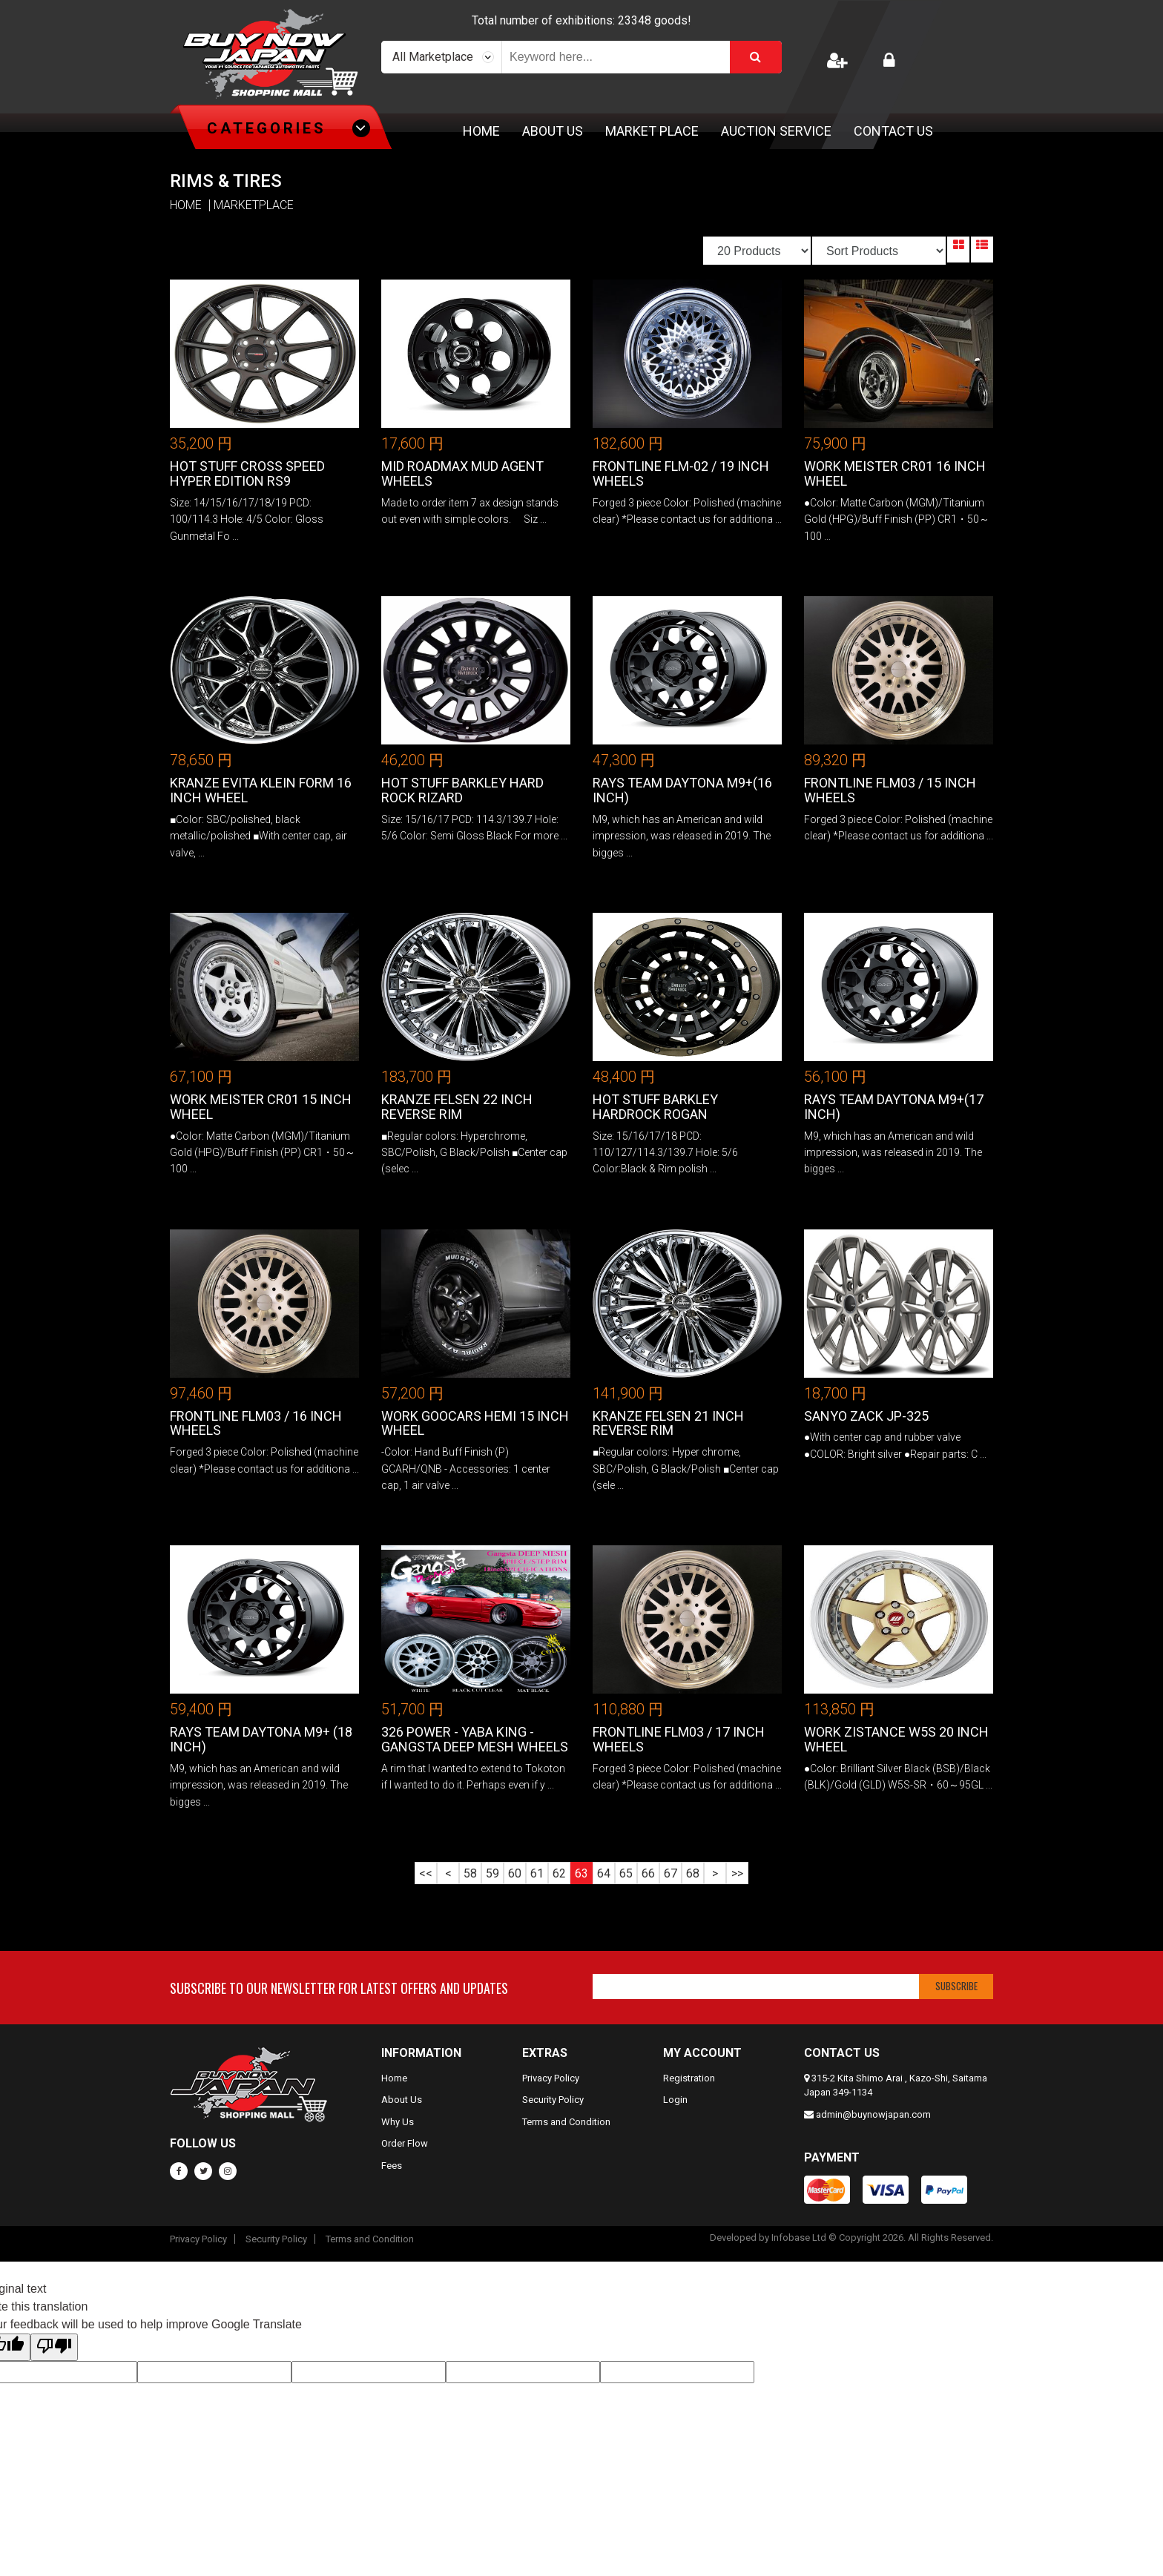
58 (470, 1873)
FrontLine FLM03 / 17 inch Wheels (679, 1739)
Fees (391, 2165)
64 (603, 1873)
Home (481, 131)
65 (626, 1873)
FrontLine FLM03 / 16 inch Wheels (256, 1423)
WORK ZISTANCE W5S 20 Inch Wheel (896, 1739)
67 (670, 1873)
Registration (689, 2078)
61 (537, 1873)
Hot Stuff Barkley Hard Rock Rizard (462, 790)
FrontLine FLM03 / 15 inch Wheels (890, 790)
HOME (186, 205)
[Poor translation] (54, 2347)
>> (737, 1873)
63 (581, 1873)
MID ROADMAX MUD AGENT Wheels (462, 473)
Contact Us (893, 131)
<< (425, 1873)
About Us (552, 131)
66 (648, 1873)
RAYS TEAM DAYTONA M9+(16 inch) (682, 790)
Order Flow (404, 2143)
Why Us (397, 2121)
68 (692, 1873)
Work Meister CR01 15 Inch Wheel (261, 1107)
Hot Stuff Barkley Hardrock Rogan (655, 1107)
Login (675, 2099)
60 (514, 1873)
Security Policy (553, 2099)
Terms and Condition (566, 2121)
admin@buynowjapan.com (873, 2114)
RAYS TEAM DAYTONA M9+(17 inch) (894, 1107)
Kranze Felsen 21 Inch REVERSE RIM (668, 1423)
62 (559, 1873)
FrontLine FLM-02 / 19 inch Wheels (681, 473)
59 (492, 1873)
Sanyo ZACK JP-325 (866, 1416)
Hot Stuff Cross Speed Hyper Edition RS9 (247, 473)
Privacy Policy (550, 2078)
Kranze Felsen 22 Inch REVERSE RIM (457, 1107)
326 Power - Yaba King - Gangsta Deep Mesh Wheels (474, 1739)
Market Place (652, 131)
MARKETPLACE (254, 205)
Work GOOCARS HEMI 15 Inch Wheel (475, 1423)
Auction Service (776, 131)
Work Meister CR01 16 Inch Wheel (895, 473)
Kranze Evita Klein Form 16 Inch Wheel (261, 790)
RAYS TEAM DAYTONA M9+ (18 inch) (261, 1739)
